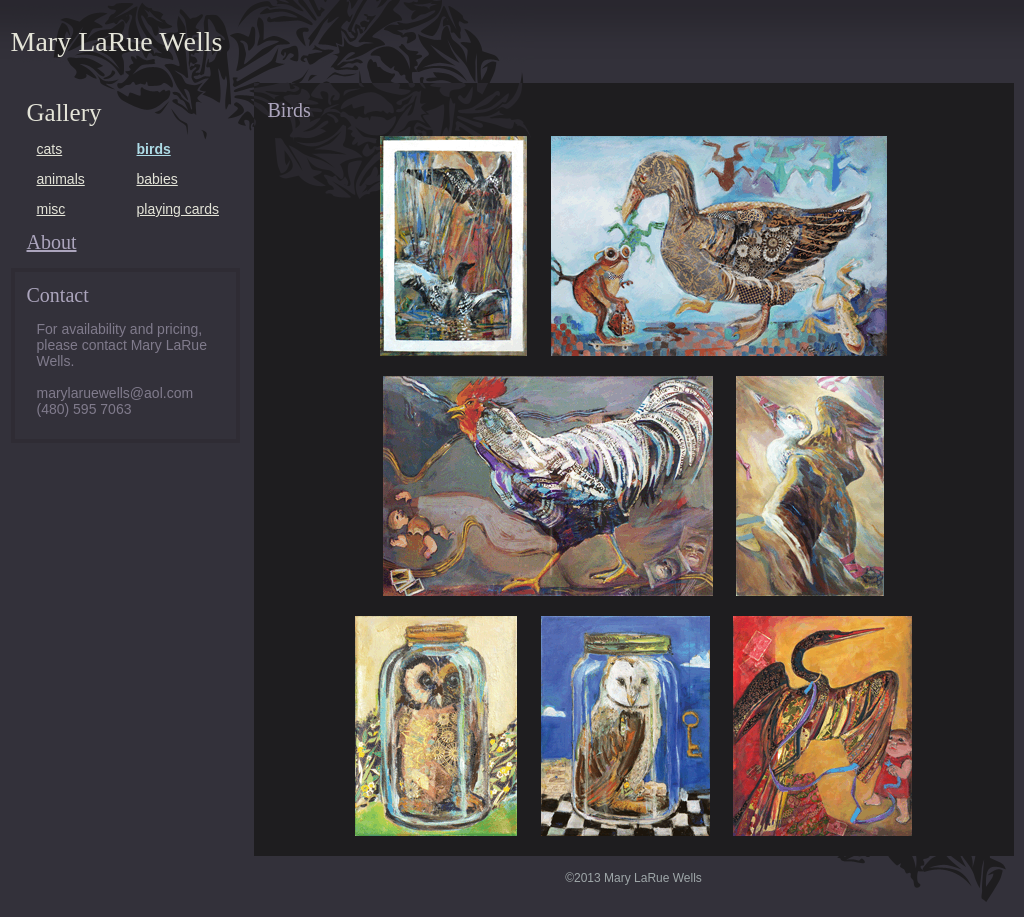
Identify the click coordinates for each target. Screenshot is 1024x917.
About (52, 242)
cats (50, 149)
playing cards (178, 209)
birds (154, 149)
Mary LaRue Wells (117, 41)
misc (51, 209)
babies (157, 179)
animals (61, 179)
